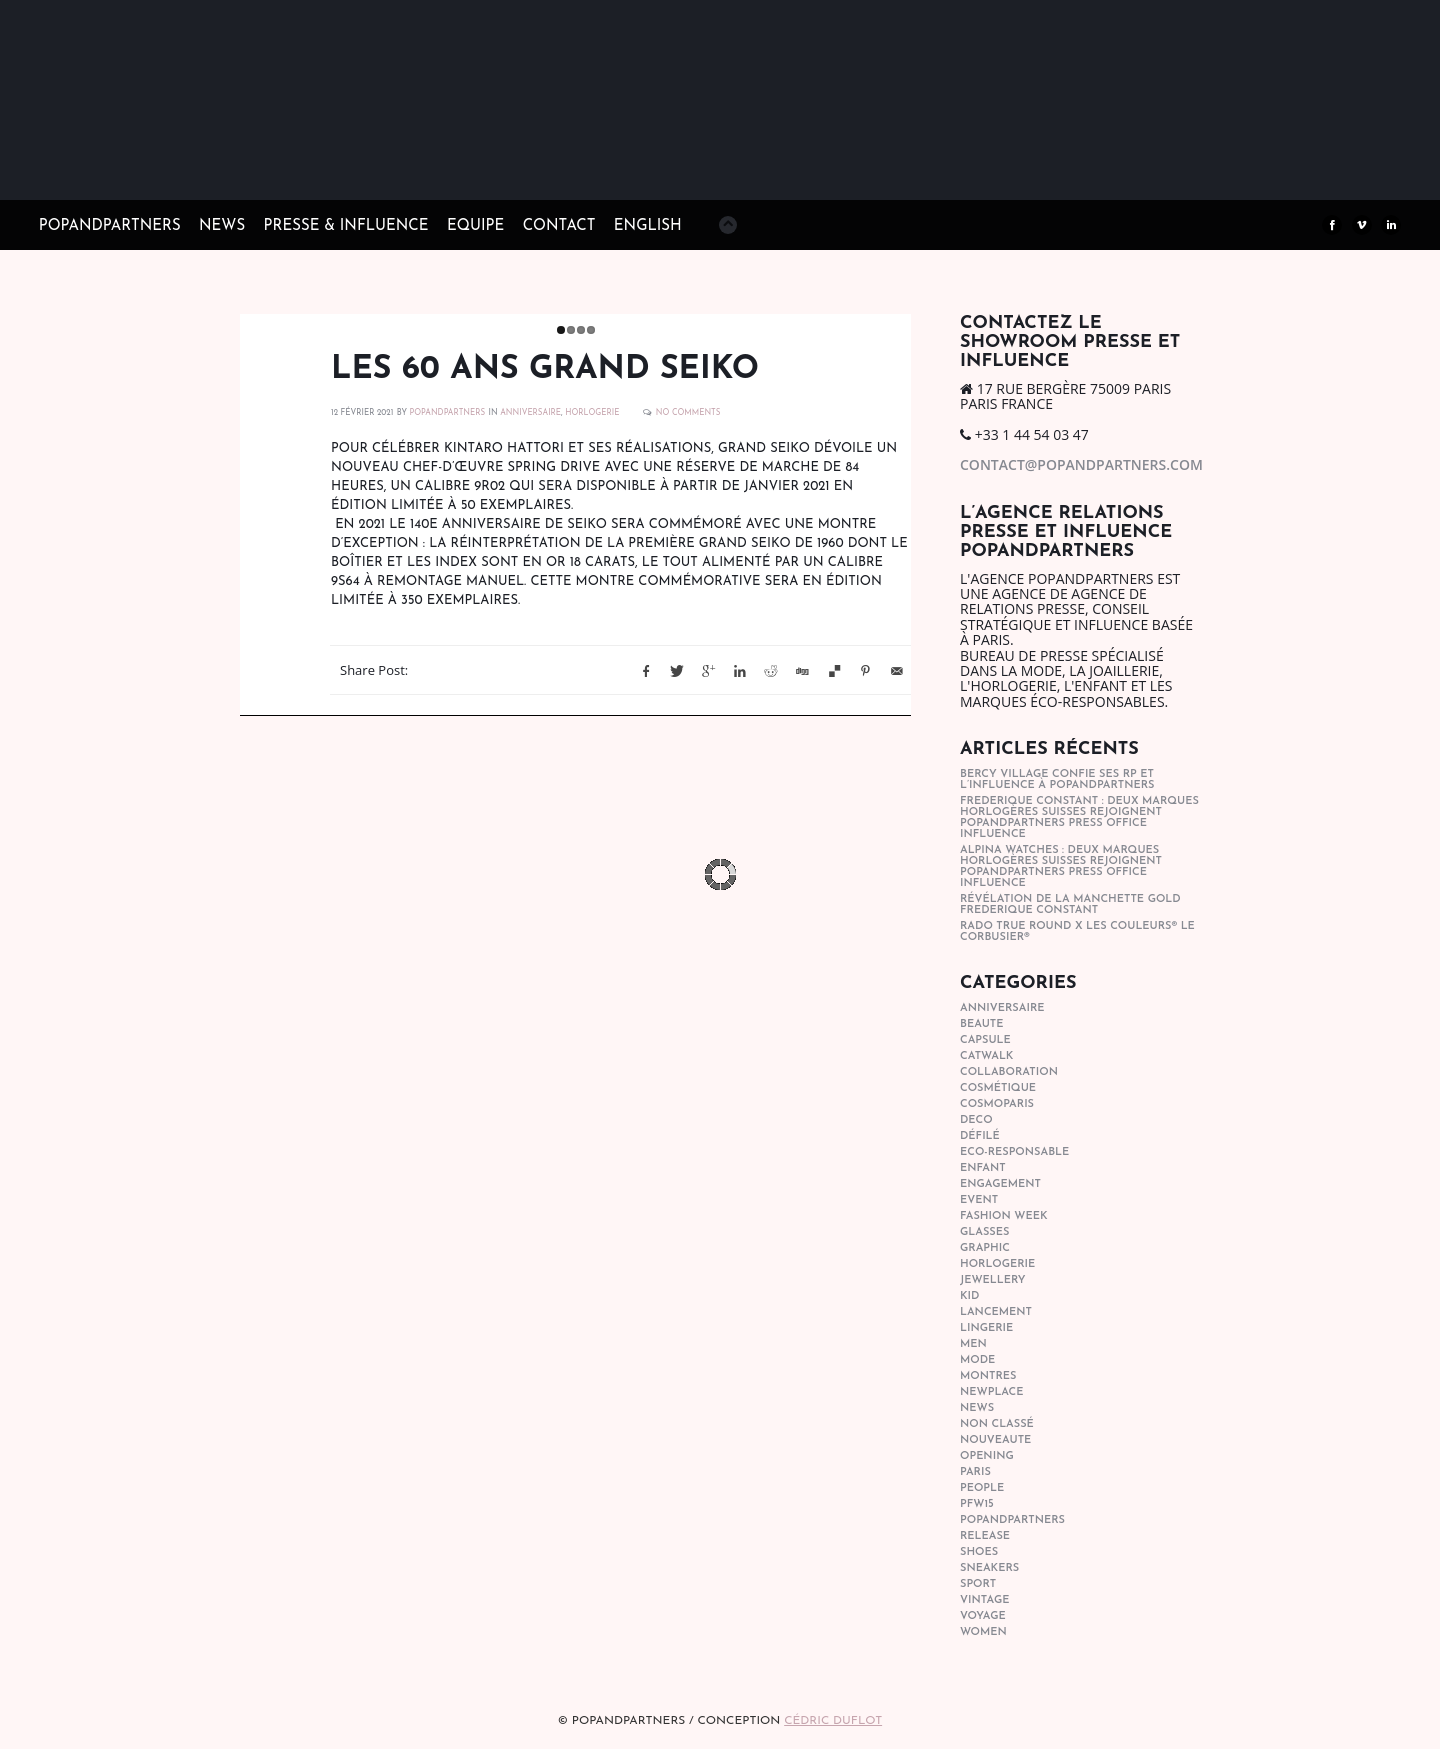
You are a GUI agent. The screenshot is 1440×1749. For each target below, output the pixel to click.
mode (977, 1360)
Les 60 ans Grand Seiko (545, 370)
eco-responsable (1014, 1152)
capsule (985, 1040)
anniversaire (530, 413)
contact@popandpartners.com (1081, 464)
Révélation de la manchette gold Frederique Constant (1070, 905)
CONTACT (559, 226)
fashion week (1003, 1216)
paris (975, 1472)
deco (976, 1120)
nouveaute (995, 1440)
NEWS (222, 226)
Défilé (980, 1136)
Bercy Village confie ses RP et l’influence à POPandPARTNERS (1057, 780)
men (973, 1344)
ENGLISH (648, 226)
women (983, 1632)
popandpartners (1012, 1520)
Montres (988, 1376)
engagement (1000, 1184)
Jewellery (993, 1280)
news (977, 1408)
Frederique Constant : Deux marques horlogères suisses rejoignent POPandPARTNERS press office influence (1079, 818)
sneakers (989, 1568)
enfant (983, 1168)
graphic (985, 1248)
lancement (996, 1312)
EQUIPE (475, 226)
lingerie (986, 1328)
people (982, 1488)
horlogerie (592, 413)
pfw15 (977, 1504)
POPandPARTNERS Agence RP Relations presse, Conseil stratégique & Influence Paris (189, 170)
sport (978, 1584)
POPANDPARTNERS (447, 413)
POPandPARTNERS (110, 226)
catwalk (986, 1056)
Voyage (983, 1616)
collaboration (1009, 1072)
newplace (991, 1392)
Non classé (997, 1424)
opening (987, 1456)
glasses (984, 1232)
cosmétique (998, 1088)
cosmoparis (997, 1104)
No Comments (688, 413)
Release (985, 1536)
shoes (979, 1552)
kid (969, 1296)
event (979, 1200)
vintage (984, 1600)
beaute (981, 1024)
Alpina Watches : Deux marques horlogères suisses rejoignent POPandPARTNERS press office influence (1061, 867)
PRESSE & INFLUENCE (346, 226)
